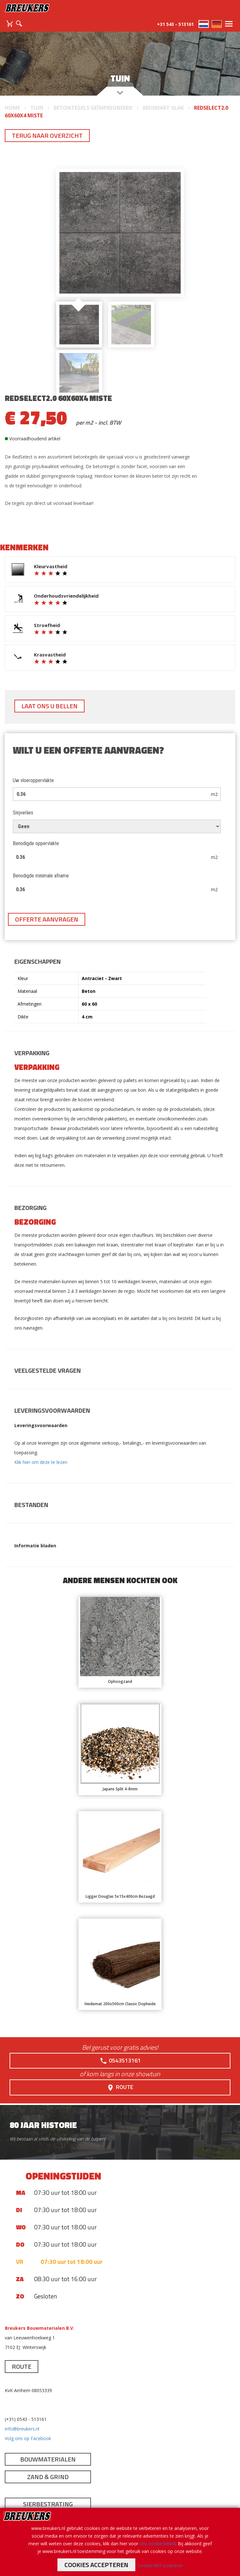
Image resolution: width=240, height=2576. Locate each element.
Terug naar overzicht (47, 135)
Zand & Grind (48, 2477)
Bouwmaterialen (48, 2459)
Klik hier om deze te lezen (40, 1462)
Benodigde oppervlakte (36, 843)
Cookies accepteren (96, 2565)
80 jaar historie (43, 2125)
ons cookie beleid (157, 2544)
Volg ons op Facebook (28, 2438)
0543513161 (120, 2060)
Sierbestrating (48, 2504)
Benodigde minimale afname (41, 876)
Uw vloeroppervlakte (33, 780)
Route (120, 2087)
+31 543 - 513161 (175, 24)
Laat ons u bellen (49, 706)
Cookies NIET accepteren (160, 2565)
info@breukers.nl (22, 2429)
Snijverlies (23, 813)
